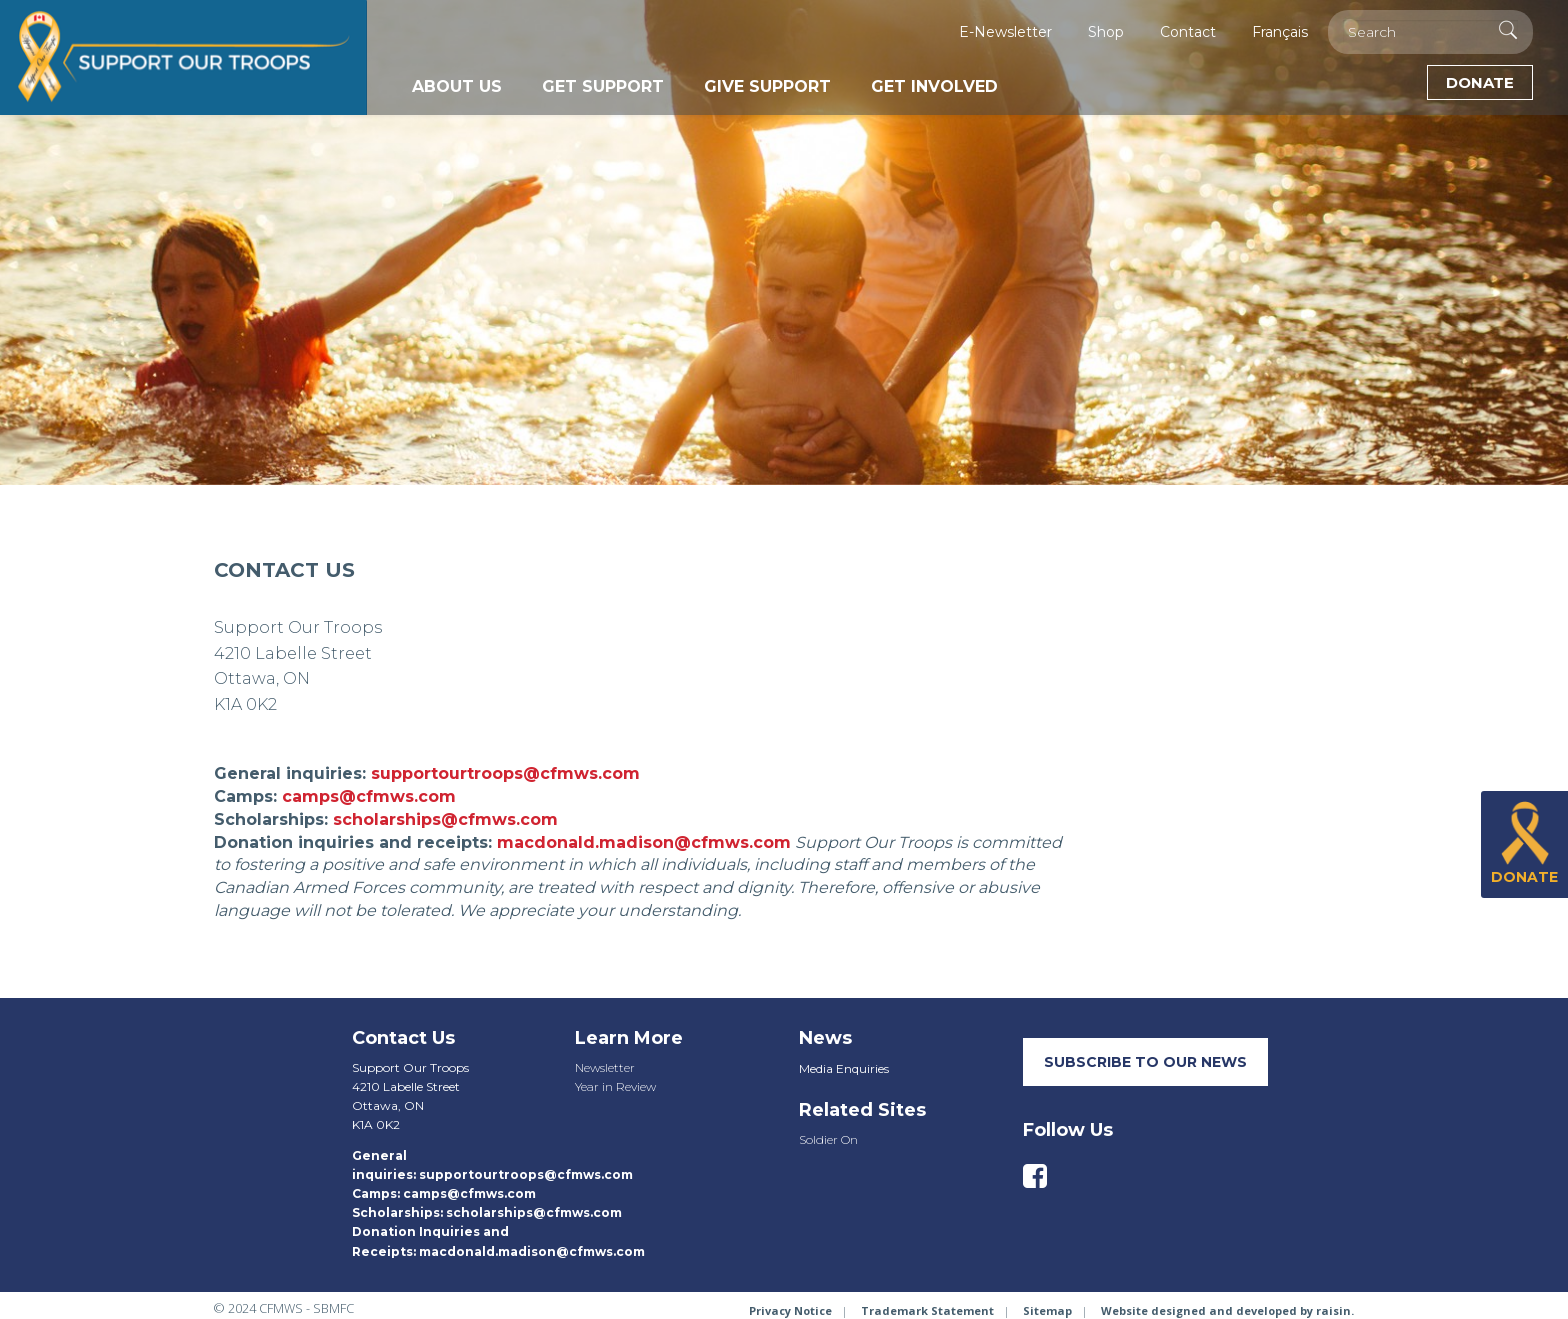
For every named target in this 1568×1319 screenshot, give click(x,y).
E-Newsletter (1005, 32)
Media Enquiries (844, 1068)
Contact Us (403, 1038)
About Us (457, 86)
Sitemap (1047, 1310)
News (825, 1038)
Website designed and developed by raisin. (1227, 1310)
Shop (1106, 32)
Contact (1188, 32)
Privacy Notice (790, 1310)
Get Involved (934, 86)
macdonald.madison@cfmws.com (644, 842)
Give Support (767, 86)
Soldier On (828, 1139)
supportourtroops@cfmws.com (505, 773)
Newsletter (605, 1067)
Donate (1480, 82)
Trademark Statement (927, 1310)
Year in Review (615, 1086)
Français (1280, 32)
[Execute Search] (1508, 30)
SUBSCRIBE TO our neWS (1145, 1062)
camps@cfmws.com (369, 796)
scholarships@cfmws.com (445, 819)
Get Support (603, 86)
